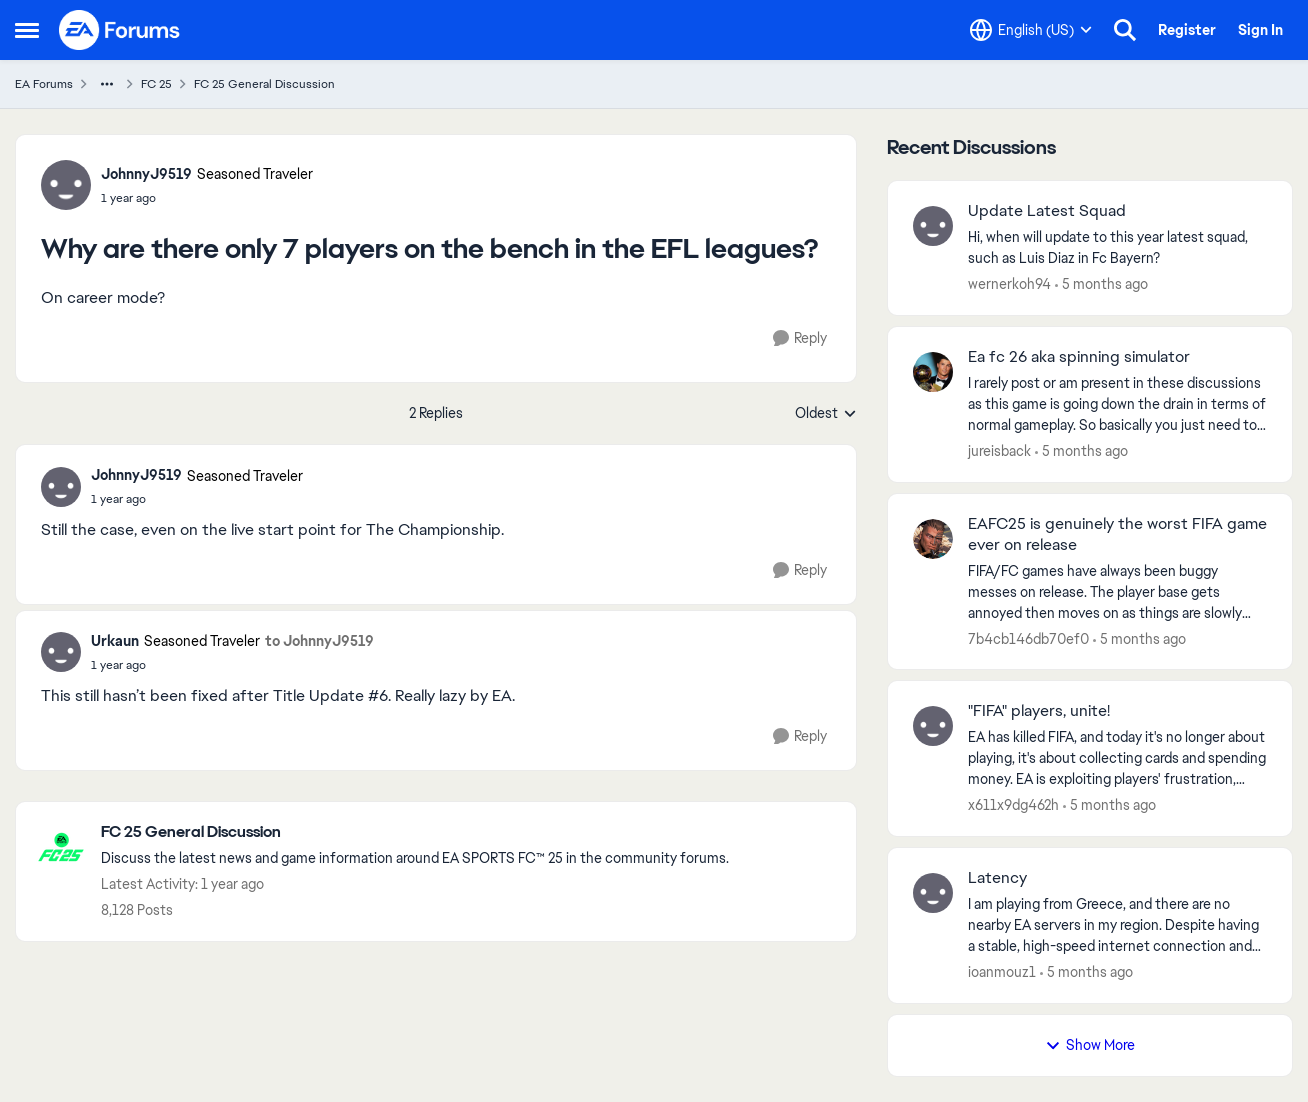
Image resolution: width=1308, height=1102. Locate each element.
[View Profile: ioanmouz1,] (933, 893)
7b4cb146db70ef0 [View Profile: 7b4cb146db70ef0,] (1028, 638)
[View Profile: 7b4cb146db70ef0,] (933, 539)
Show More (1090, 1045)
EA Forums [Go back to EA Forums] (44, 84)
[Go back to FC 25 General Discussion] (415, 832)
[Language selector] (1031, 30)
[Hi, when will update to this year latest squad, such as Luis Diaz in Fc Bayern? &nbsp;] (1117, 248)
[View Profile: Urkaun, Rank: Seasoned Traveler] (61, 652)
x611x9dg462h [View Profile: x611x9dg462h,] (1013, 805)
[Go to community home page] (120, 30)
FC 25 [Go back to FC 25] (156, 84)
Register (1187, 30)
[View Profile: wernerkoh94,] (933, 226)
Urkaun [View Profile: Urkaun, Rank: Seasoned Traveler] (115, 641)
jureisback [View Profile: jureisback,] (999, 451)
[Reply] (800, 338)
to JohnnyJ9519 (319, 641)
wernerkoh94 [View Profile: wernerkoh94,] (1009, 284)
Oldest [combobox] (826, 414)
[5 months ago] (1101, 284)
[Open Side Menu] (27, 30)
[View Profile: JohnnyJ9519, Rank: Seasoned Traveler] (66, 185)
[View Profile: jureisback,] (933, 372)
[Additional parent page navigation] (107, 84)
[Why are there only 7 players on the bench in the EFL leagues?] (197, 499)
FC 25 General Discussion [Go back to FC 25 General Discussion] (264, 84)
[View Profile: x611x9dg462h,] (933, 726)
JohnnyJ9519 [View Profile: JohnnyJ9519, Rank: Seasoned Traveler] (146, 174)
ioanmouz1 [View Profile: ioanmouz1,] (1002, 972)
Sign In (1260, 30)
